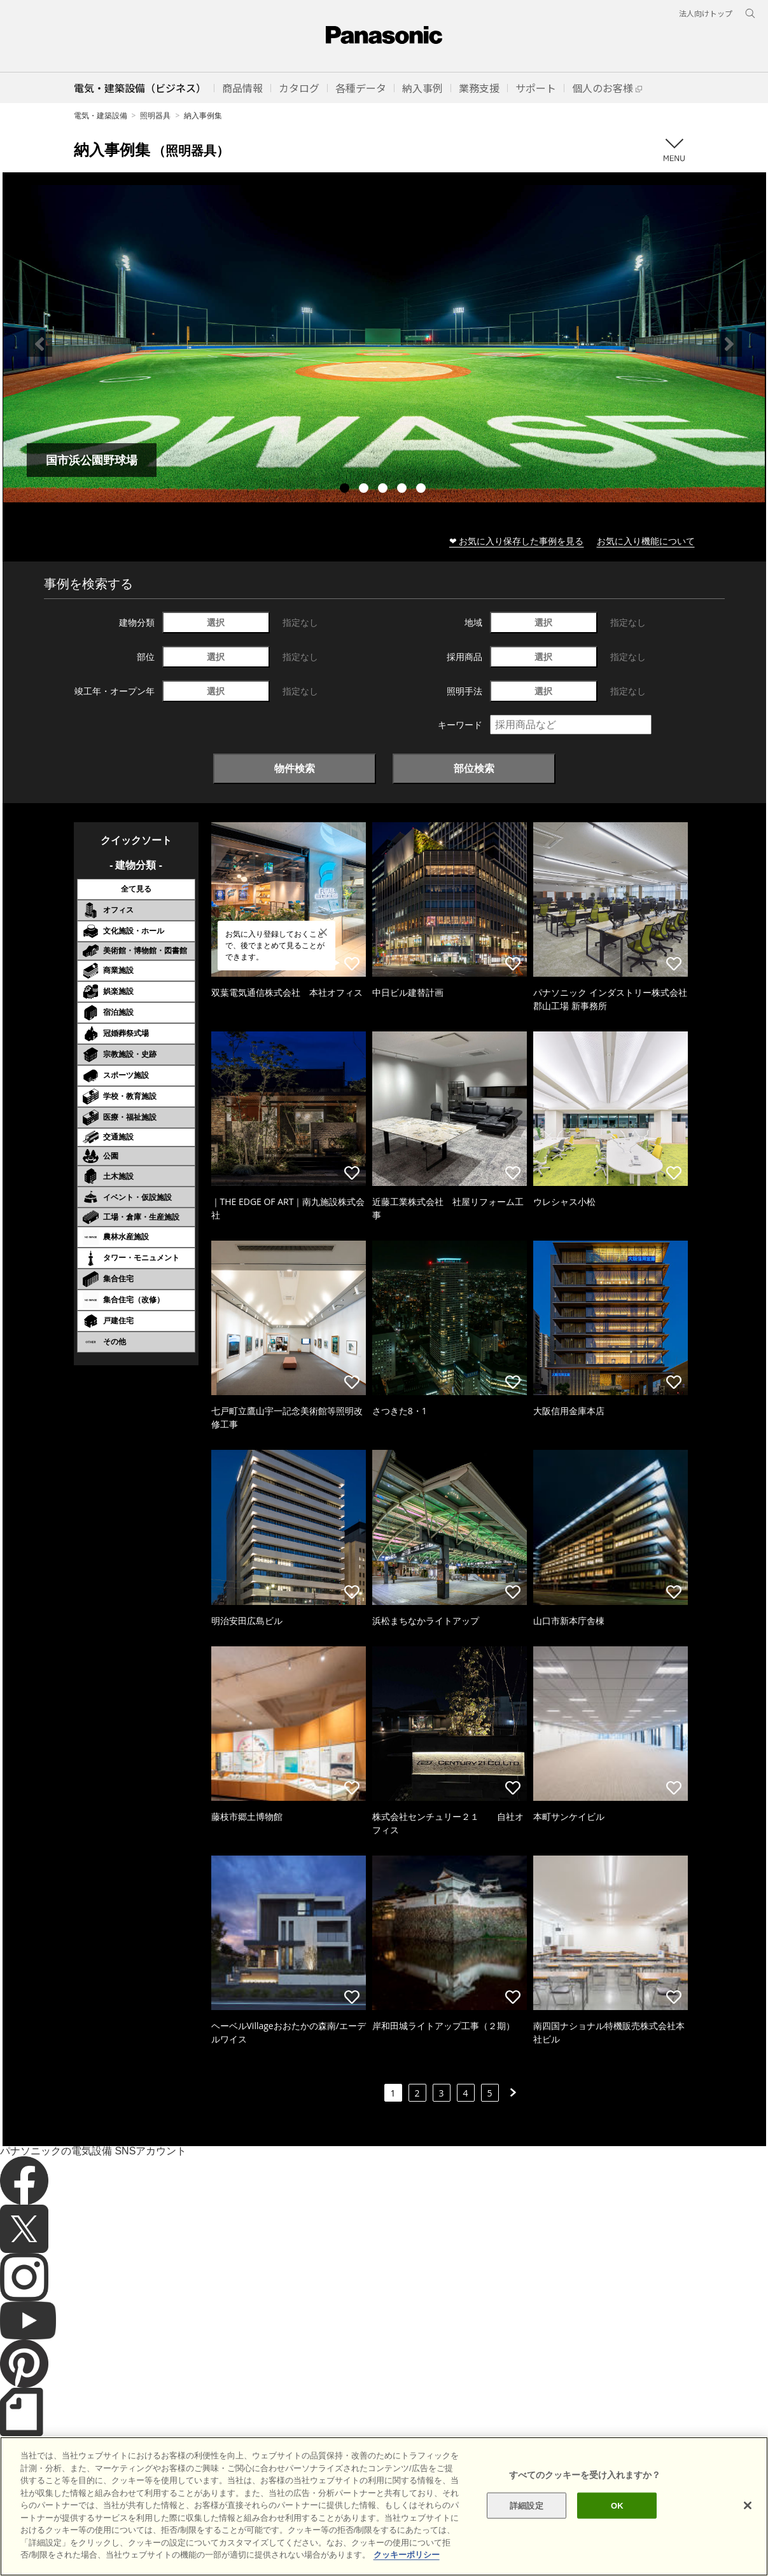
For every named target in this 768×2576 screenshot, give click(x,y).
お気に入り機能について (646, 541)
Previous (39, 344)
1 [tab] (346, 489)
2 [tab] (365, 489)
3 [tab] (384, 489)
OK (617, 2533)
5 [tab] (422, 489)
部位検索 (474, 768)
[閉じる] (748, 2533)
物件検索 (294, 768)
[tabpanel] (384, 343)
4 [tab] (403, 489)
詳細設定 (526, 2533)
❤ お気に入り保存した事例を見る (516, 541)
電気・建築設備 (100, 115)
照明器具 (155, 115)
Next (729, 344)
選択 (216, 622)
